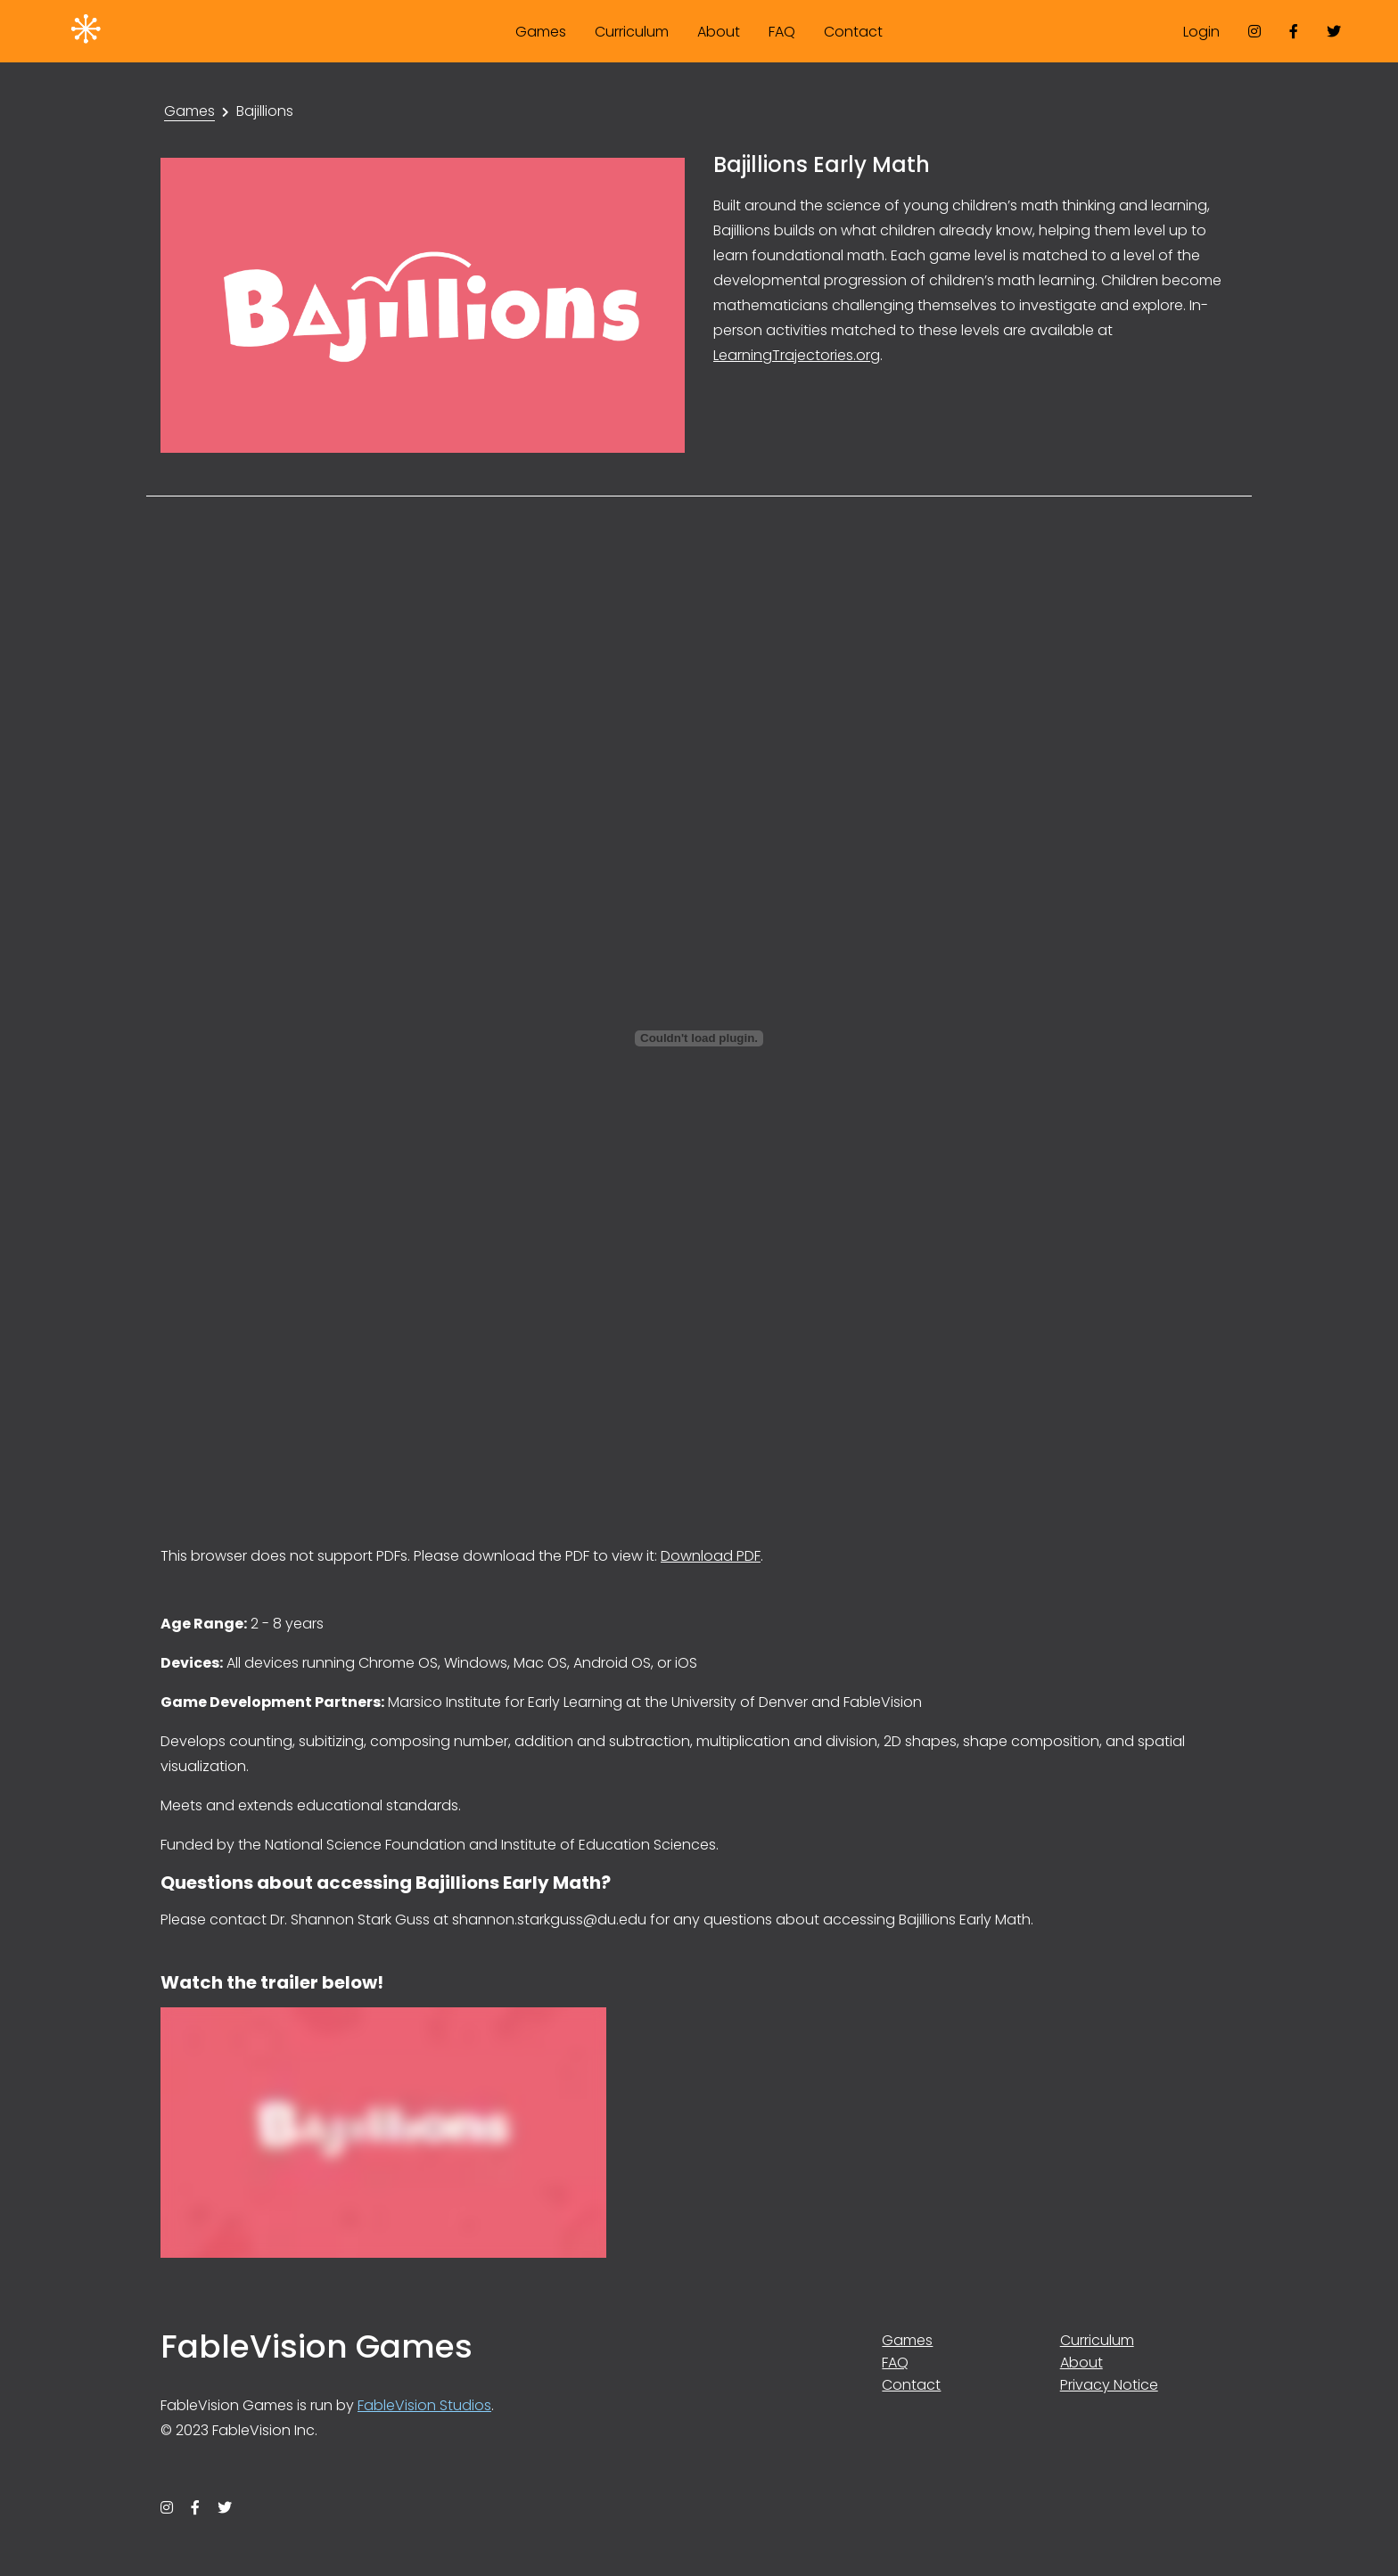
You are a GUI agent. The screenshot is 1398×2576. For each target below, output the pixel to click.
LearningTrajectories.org (796, 355)
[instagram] (1254, 31)
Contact (853, 31)
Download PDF (711, 1556)
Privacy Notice (1109, 2385)
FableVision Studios (424, 2405)
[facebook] (1293, 31)
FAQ (782, 31)
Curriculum (632, 31)
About (718, 31)
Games (540, 31)
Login (1201, 31)
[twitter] (1334, 31)
